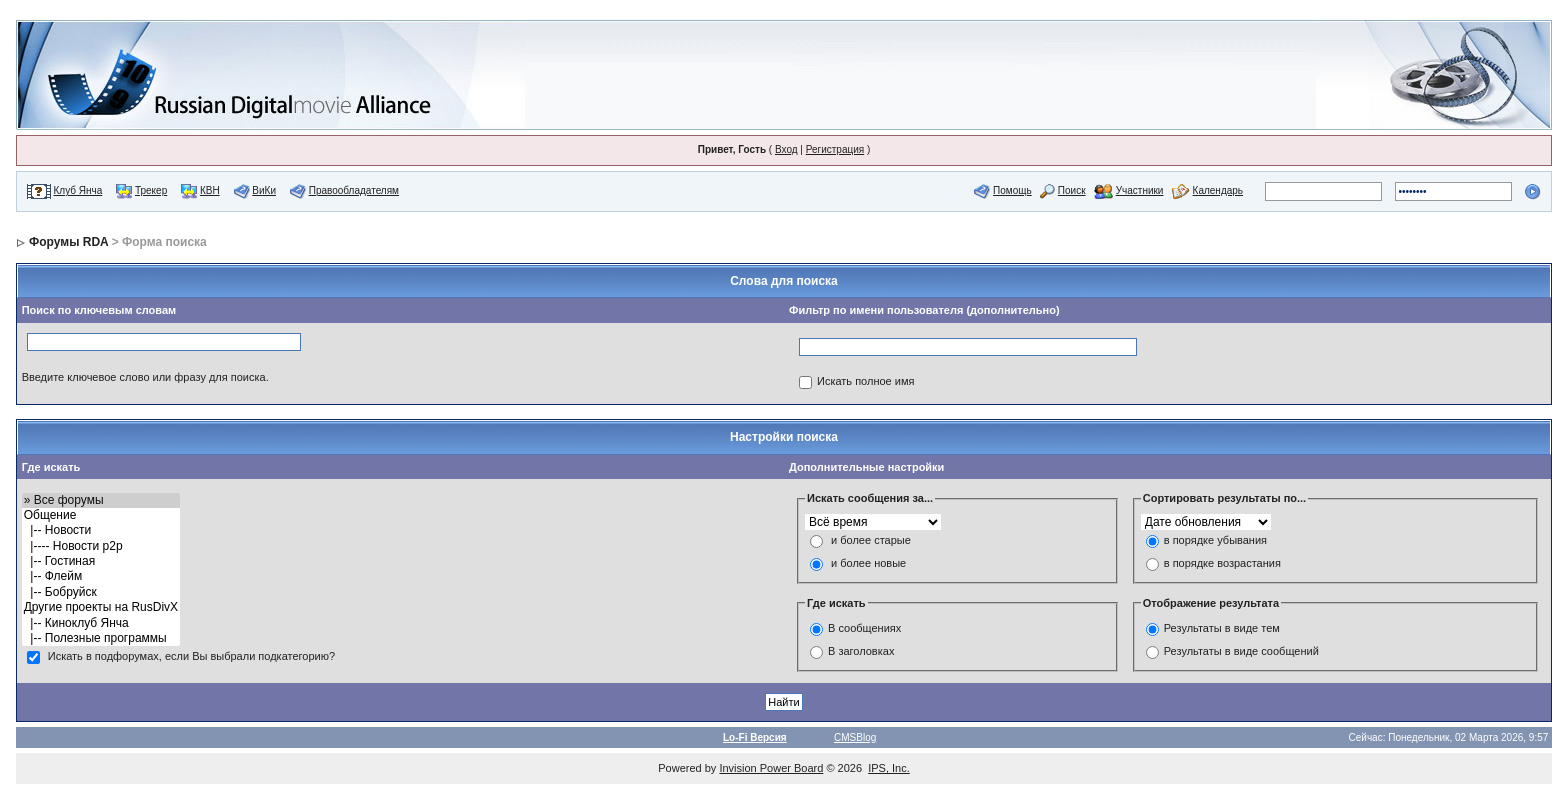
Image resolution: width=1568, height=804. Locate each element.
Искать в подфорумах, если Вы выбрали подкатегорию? (191, 657)
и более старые (871, 540)
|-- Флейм (101, 576)
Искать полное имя (865, 381)
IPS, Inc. (889, 768)
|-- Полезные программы (101, 638)
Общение (101, 515)
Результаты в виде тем (1222, 628)
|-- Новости (101, 530)
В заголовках (861, 651)
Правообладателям (354, 190)
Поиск (1072, 190)
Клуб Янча (77, 190)
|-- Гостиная (101, 561)
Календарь (1218, 190)
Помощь (1012, 190)
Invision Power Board (771, 768)
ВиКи (264, 190)
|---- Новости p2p (101, 546)
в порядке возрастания (1222, 563)
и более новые (868, 563)
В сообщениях (864, 628)
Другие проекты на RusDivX (101, 607)
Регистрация (835, 149)
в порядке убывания (1215, 540)
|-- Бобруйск (101, 592)
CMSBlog (855, 737)
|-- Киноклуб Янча (101, 623)
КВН (210, 190)
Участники (1140, 190)
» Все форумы (101, 500)
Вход (786, 149)
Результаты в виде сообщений (1241, 651)
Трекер (151, 190)
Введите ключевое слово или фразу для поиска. (145, 377)
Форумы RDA (68, 242)
